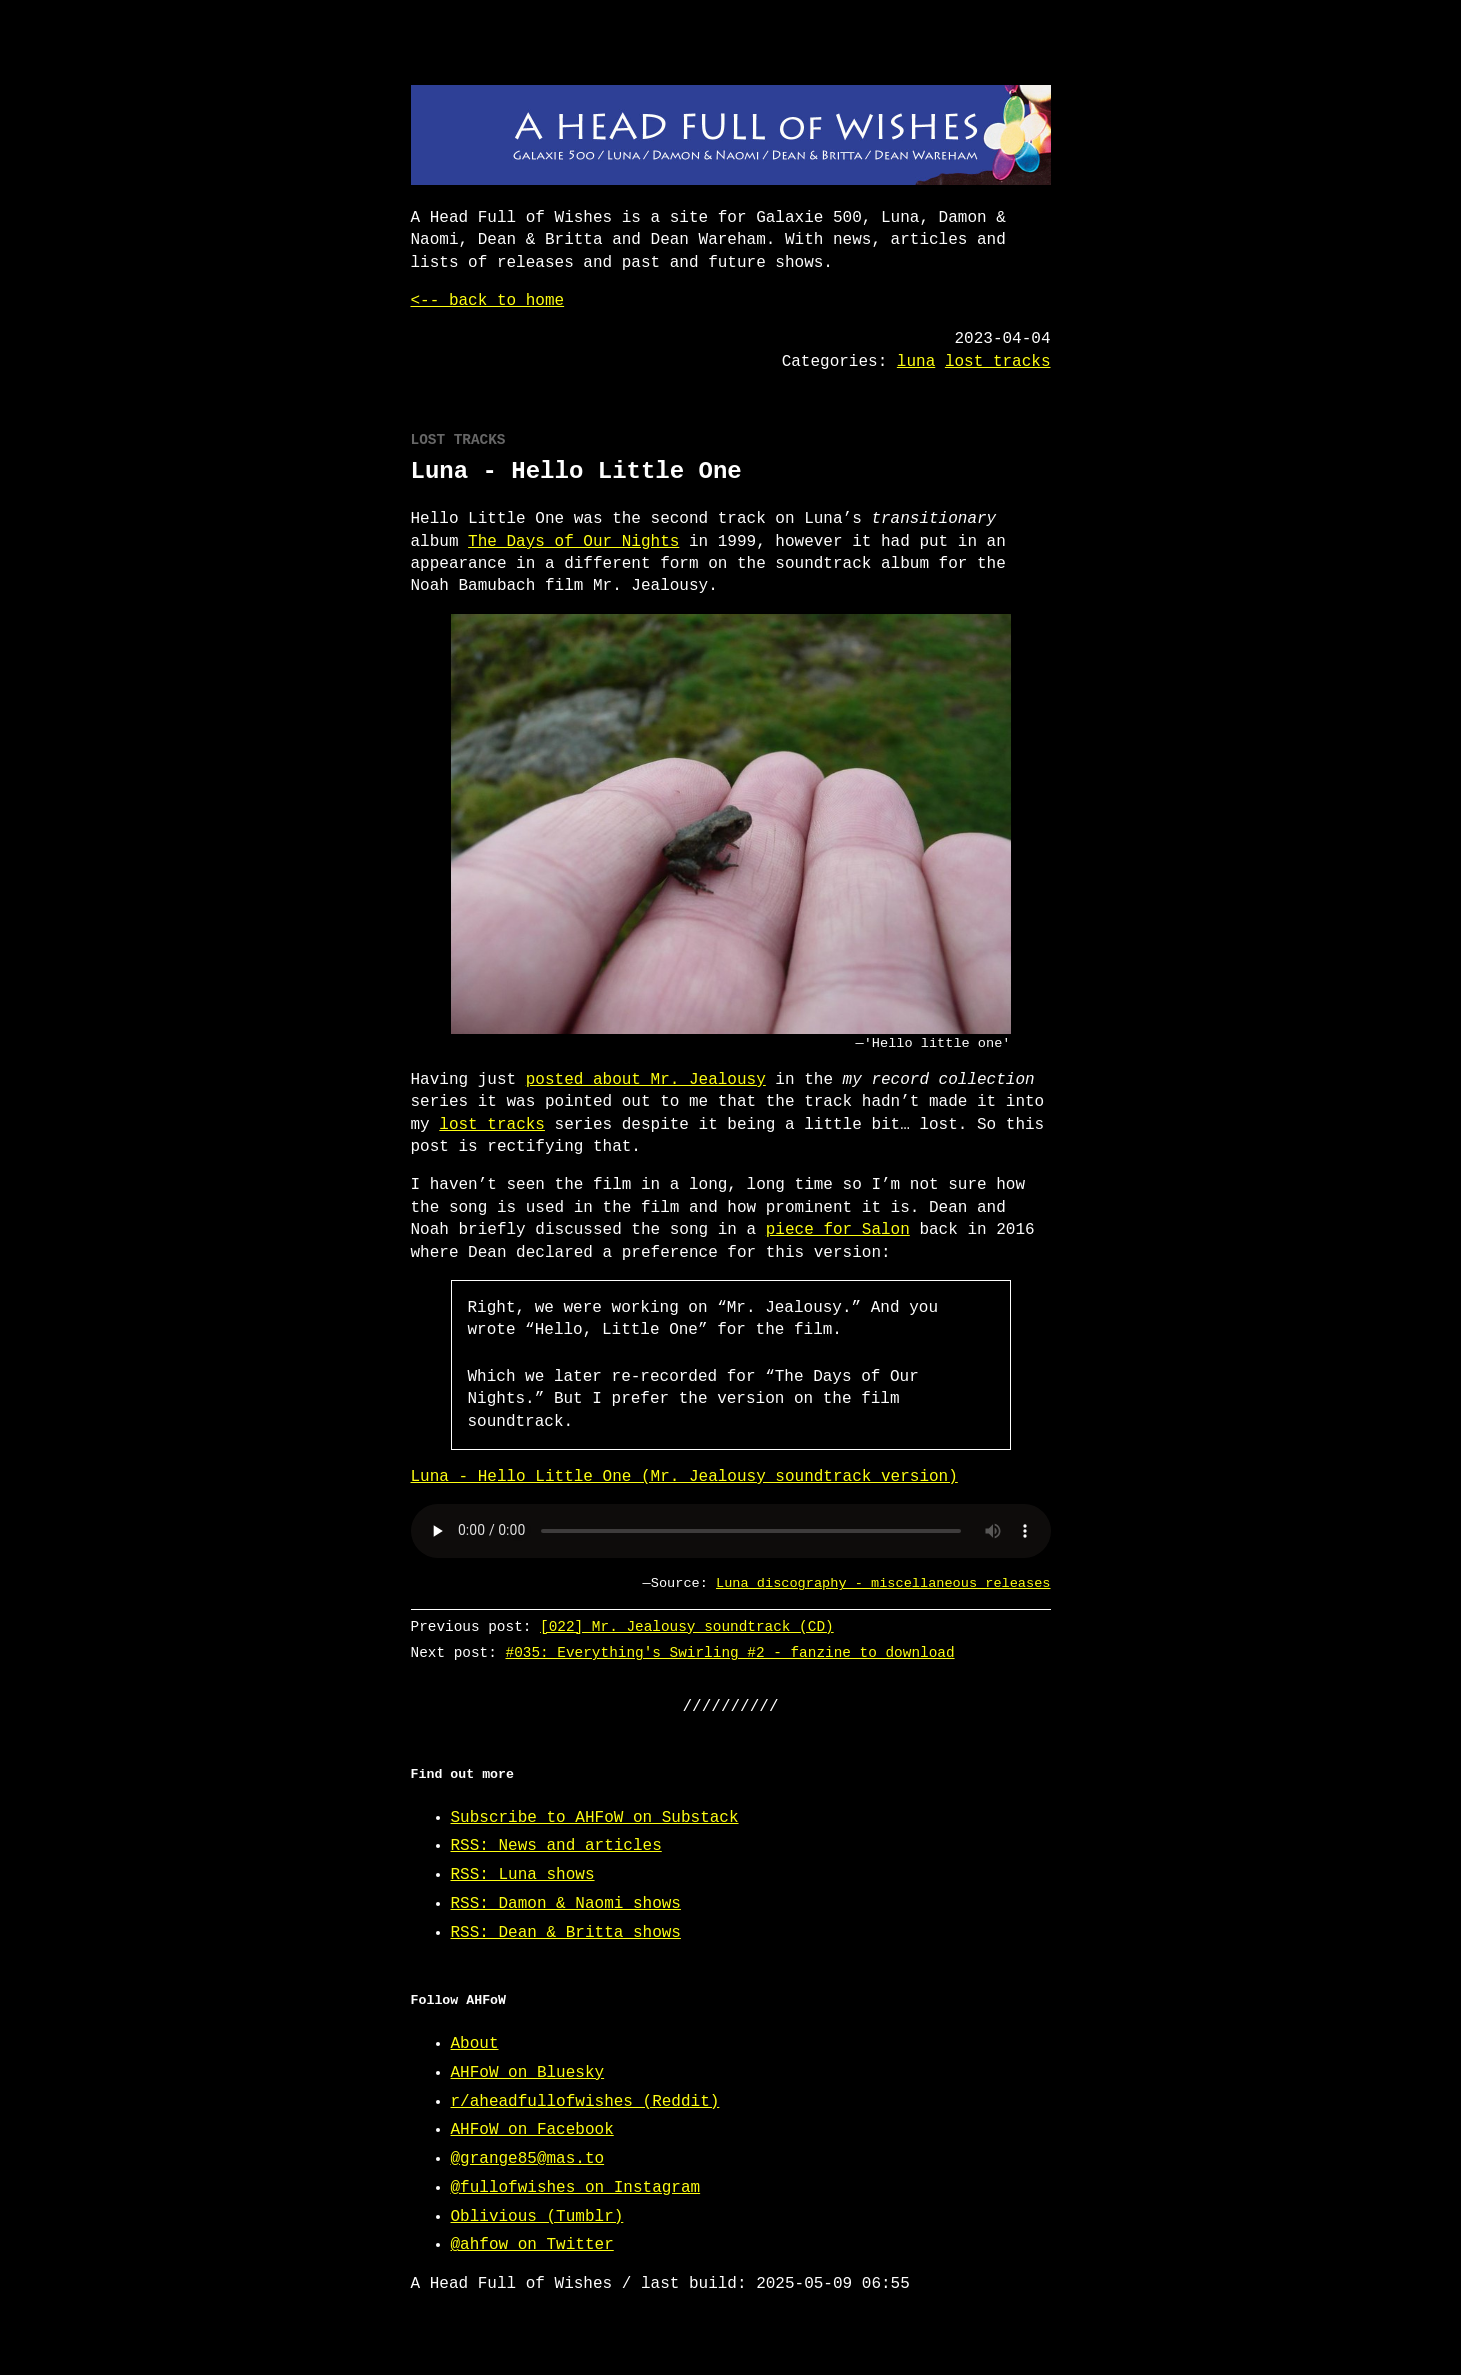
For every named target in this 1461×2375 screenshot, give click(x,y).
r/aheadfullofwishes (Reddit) (585, 2102)
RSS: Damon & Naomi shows (566, 1904)
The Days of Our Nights (573, 542)
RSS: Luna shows (523, 1875)
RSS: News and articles (556, 1846)
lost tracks (998, 362)
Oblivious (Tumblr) (537, 2217)
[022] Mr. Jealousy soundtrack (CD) (687, 1626)
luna (916, 362)
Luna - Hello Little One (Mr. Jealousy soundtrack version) (684, 1477)
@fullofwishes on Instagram (576, 2188)
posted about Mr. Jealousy (646, 1080)
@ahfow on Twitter (532, 2245)
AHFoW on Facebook (532, 2130)
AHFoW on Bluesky (528, 2073)
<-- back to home (488, 301)
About (475, 2044)
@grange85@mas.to (528, 2159)
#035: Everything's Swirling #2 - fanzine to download (729, 1652)
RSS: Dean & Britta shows (566, 1933)
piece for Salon (838, 1230)
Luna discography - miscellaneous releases (883, 1583)
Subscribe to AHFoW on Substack (595, 1818)
